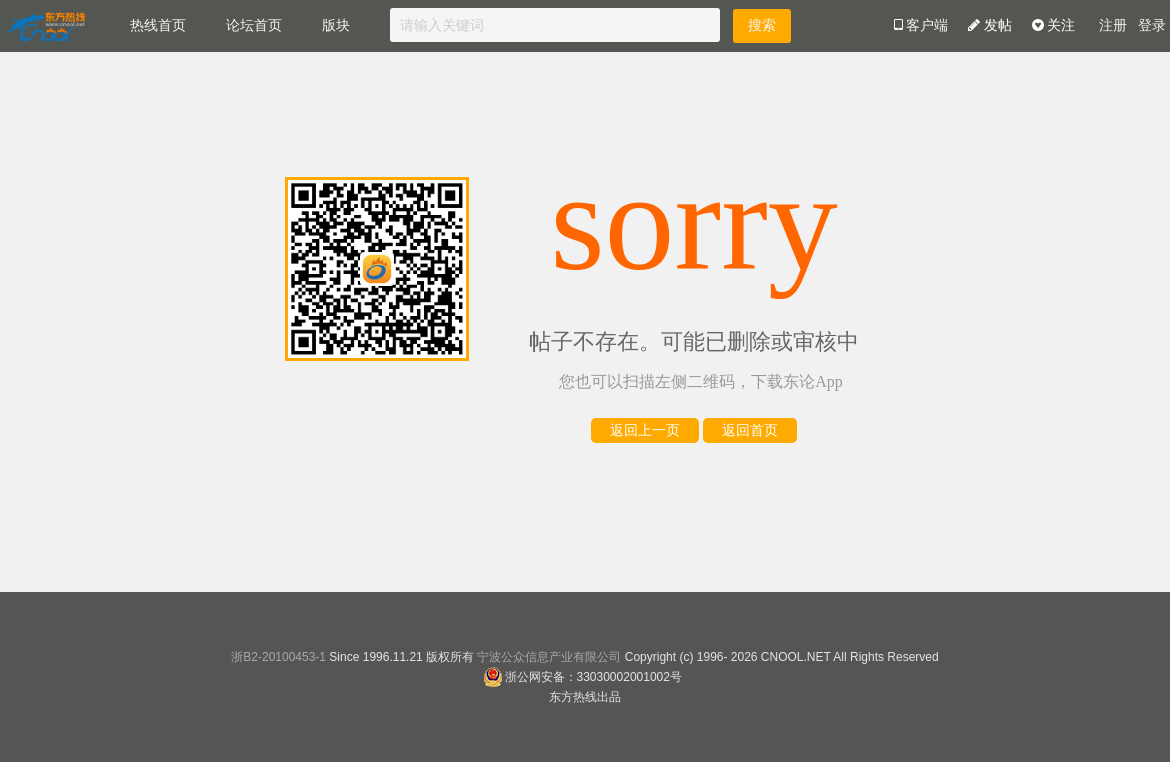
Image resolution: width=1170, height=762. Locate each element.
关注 (1054, 25)
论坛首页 (254, 25)
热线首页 (158, 25)
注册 (1113, 25)
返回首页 (750, 430)
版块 (336, 25)
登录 (1152, 25)
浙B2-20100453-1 (278, 657)
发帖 (990, 25)
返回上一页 (645, 430)
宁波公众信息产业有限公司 (549, 657)
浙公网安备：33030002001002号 (582, 677)
